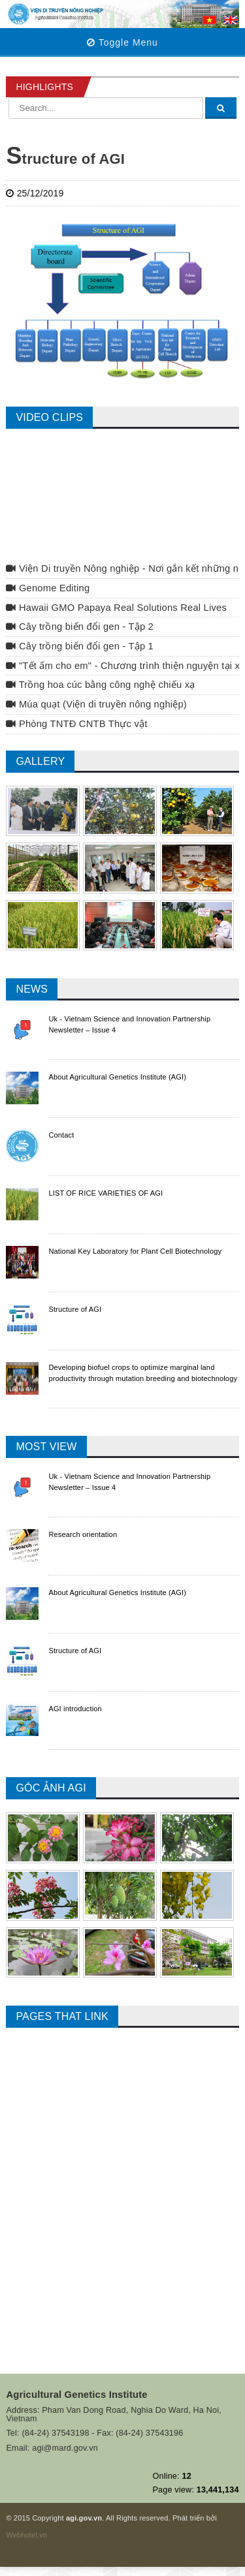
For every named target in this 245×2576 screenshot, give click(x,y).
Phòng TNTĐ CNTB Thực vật (76, 724)
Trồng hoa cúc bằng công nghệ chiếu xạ (100, 684)
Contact (61, 1135)
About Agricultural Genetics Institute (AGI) (117, 1077)
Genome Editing (48, 588)
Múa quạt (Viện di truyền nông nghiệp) (96, 704)
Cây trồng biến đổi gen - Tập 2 (80, 626)
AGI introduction (75, 1709)
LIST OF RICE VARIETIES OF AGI (105, 1193)
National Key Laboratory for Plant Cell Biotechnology (134, 1251)
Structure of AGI (74, 1309)
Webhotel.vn (26, 2535)
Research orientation (82, 1534)
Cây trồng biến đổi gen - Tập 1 (80, 646)
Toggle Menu (122, 42)
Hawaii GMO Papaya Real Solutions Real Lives (116, 607)
